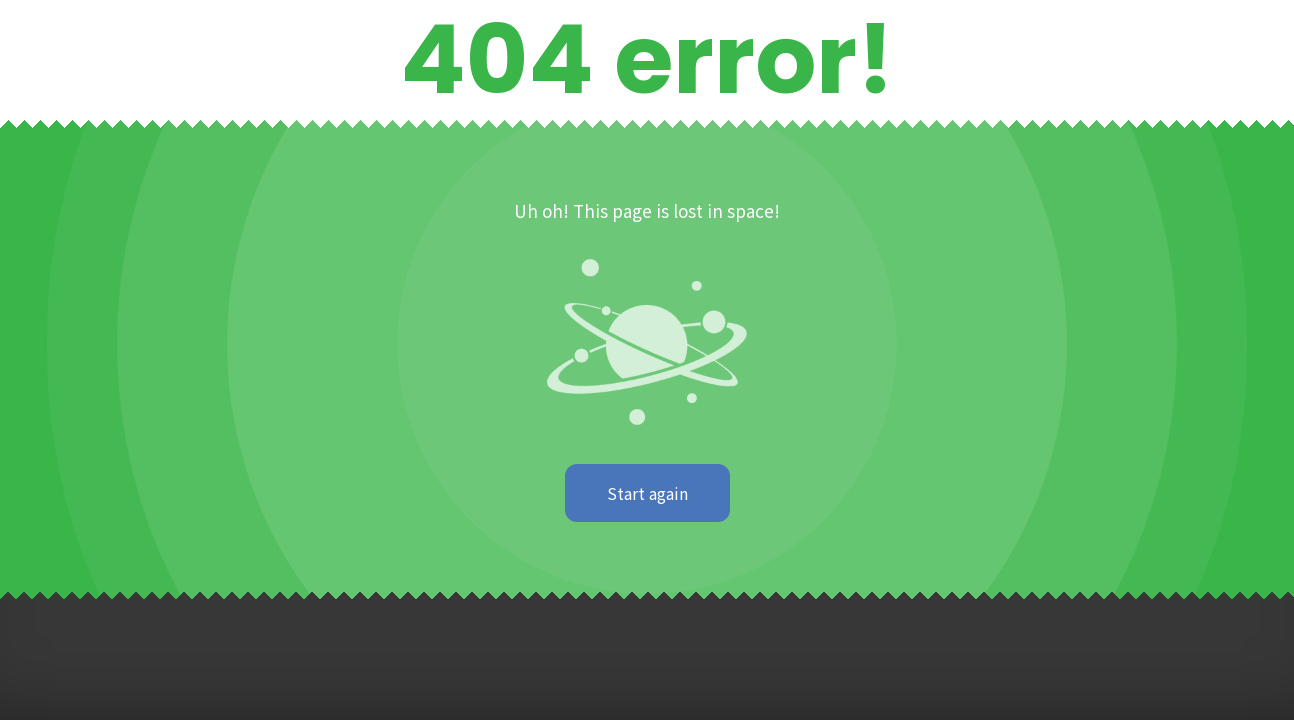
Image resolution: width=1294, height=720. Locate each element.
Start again (647, 493)
